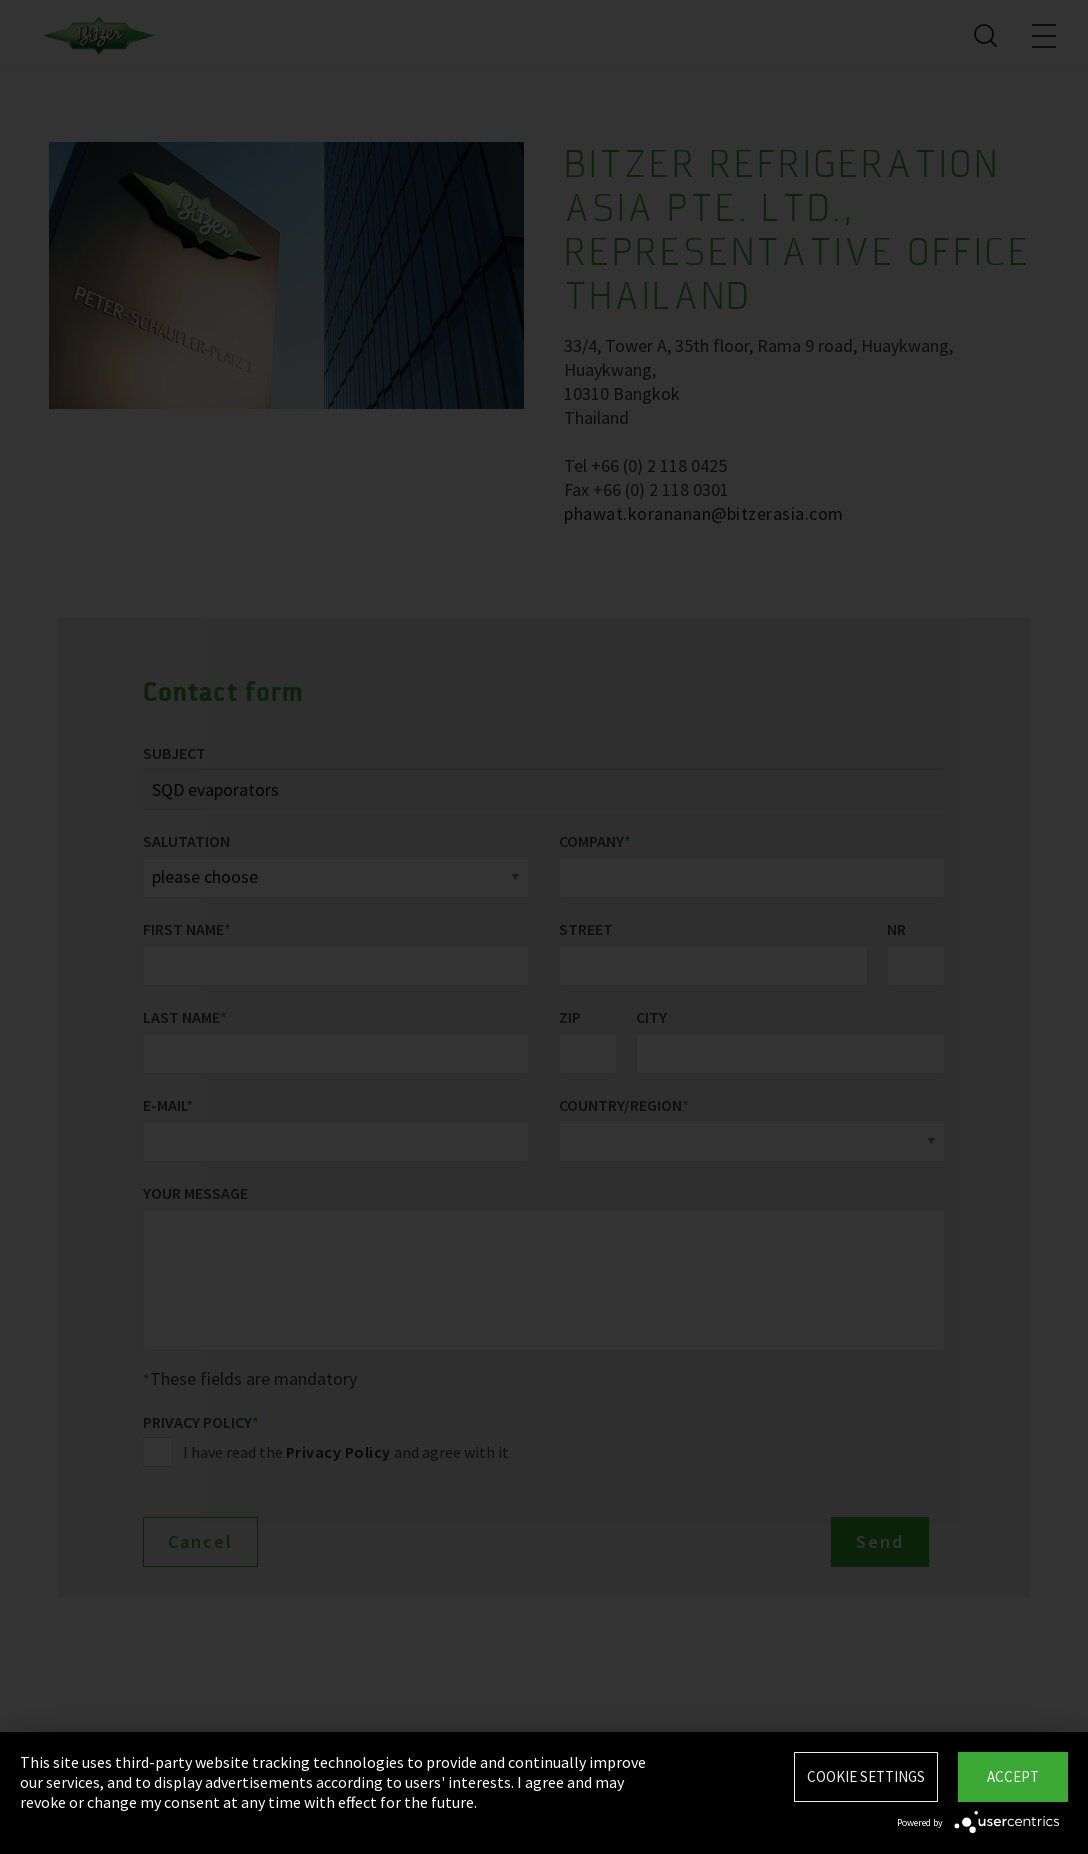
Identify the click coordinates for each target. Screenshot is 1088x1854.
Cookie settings (866, 1776)
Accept (1013, 1776)
